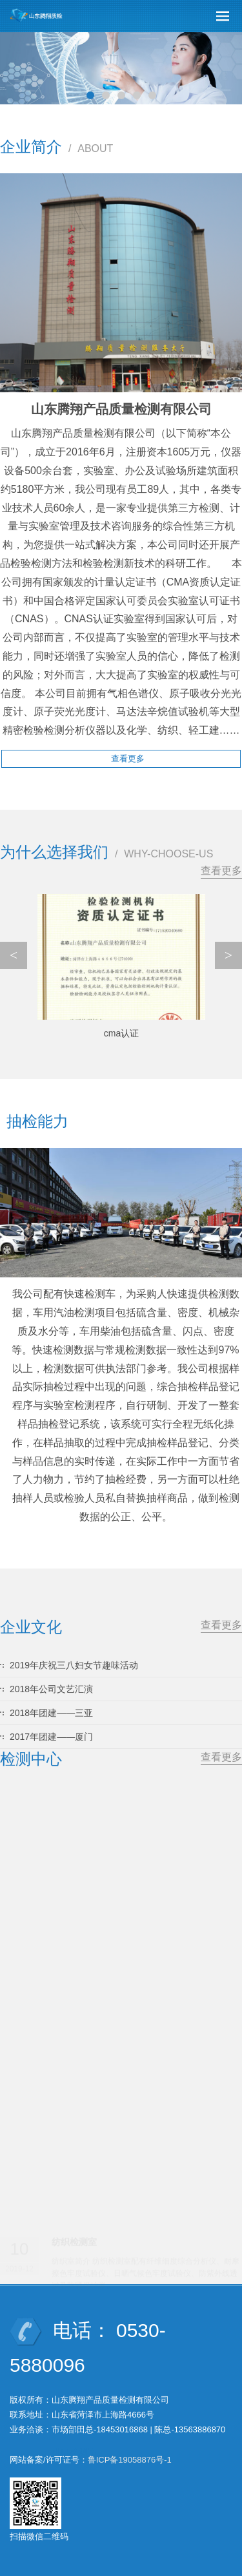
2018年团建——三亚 (51, 1713)
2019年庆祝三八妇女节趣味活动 (74, 1665)
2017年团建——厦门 (51, 1737)
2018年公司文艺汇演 (51, 1689)
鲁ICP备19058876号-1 (130, 2460)
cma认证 (121, 1033)
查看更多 (221, 870)
